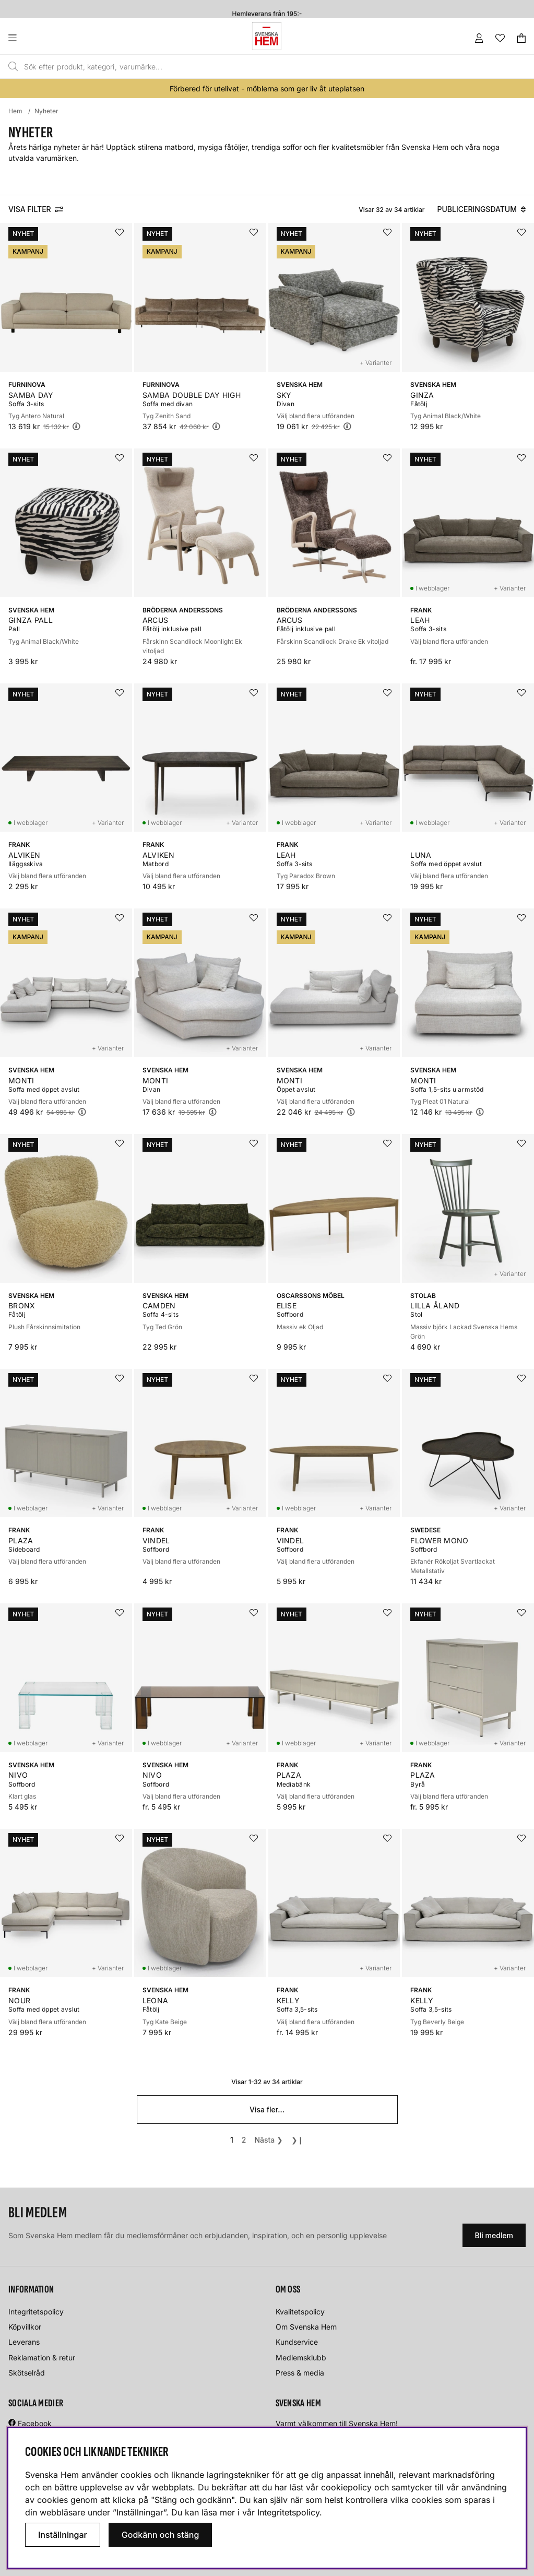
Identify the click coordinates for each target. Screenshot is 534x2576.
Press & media (300, 2372)
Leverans (24, 2341)
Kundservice (297, 2341)
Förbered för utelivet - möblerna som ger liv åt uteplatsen (267, 88)
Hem (15, 111)
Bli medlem (494, 2235)
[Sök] (234, 67)
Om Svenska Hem (306, 2326)
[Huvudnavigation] (33, 38)
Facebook (35, 2423)
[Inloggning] (479, 38)
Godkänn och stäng (160, 2535)
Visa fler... (267, 2109)
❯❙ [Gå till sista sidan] (297, 2139)
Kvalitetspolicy (300, 2311)
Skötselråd (26, 2372)
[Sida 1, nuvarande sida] (232, 2139)
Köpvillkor (24, 2326)
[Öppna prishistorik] (76, 426)
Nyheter (46, 111)
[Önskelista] (500, 38)
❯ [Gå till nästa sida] (268, 2139)
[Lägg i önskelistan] (119, 232)
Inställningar (62, 2535)
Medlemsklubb (301, 2357)
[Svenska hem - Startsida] (267, 36)
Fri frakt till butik (267, 4)
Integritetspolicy (36, 2311)
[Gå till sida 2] (244, 2139)
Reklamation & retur (41, 2357)
